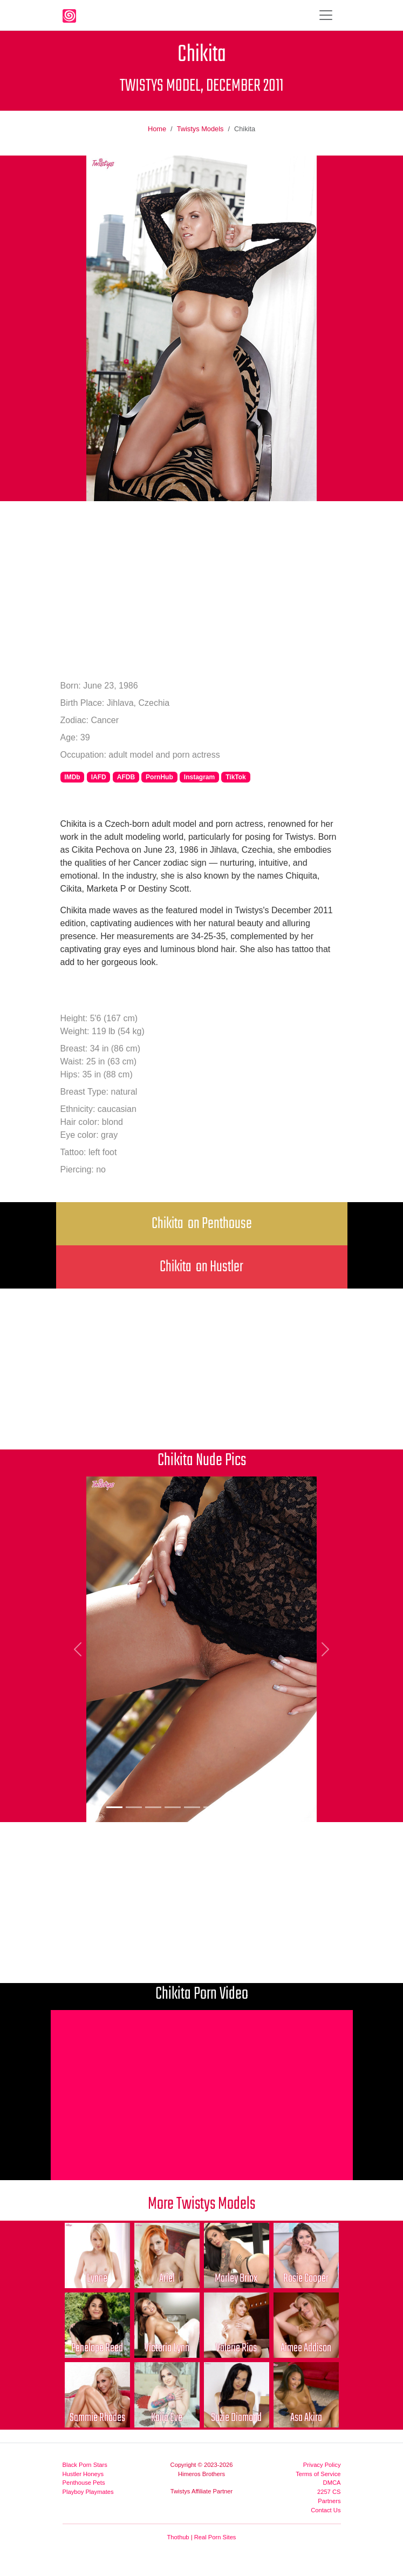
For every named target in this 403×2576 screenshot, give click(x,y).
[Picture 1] (114, 1807)
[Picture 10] (289, 1807)
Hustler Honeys (83, 2474)
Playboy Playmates (88, 2492)
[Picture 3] (153, 1807)
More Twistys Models (201, 2204)
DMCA (332, 2482)
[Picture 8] (250, 1807)
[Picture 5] (192, 1807)
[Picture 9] (270, 1807)
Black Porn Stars (85, 2465)
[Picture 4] (173, 1807)
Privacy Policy (322, 2465)
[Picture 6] (211, 1807)
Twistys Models (200, 129)
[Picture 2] (134, 1807)
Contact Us (325, 2510)
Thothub (178, 2537)
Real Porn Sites (215, 2537)
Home (157, 129)
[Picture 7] (231, 1807)
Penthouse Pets (84, 2482)
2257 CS (329, 2492)
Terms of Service (318, 2474)
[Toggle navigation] (326, 15)
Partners (329, 2501)
